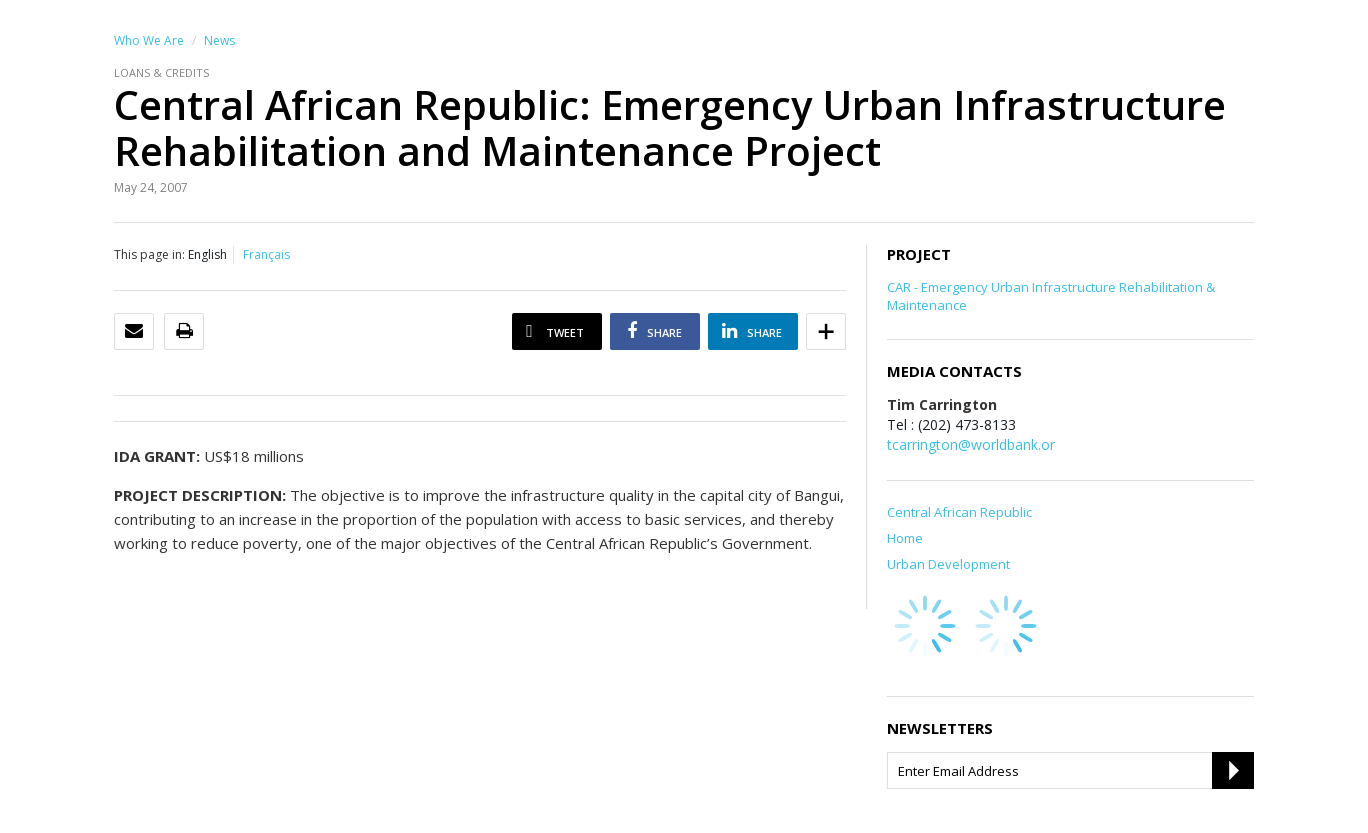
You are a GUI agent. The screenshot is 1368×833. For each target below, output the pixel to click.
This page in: (149, 254)
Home (905, 538)
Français (266, 254)
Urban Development (948, 564)
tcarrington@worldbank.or (971, 444)
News (219, 40)
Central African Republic (959, 512)
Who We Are (149, 40)
